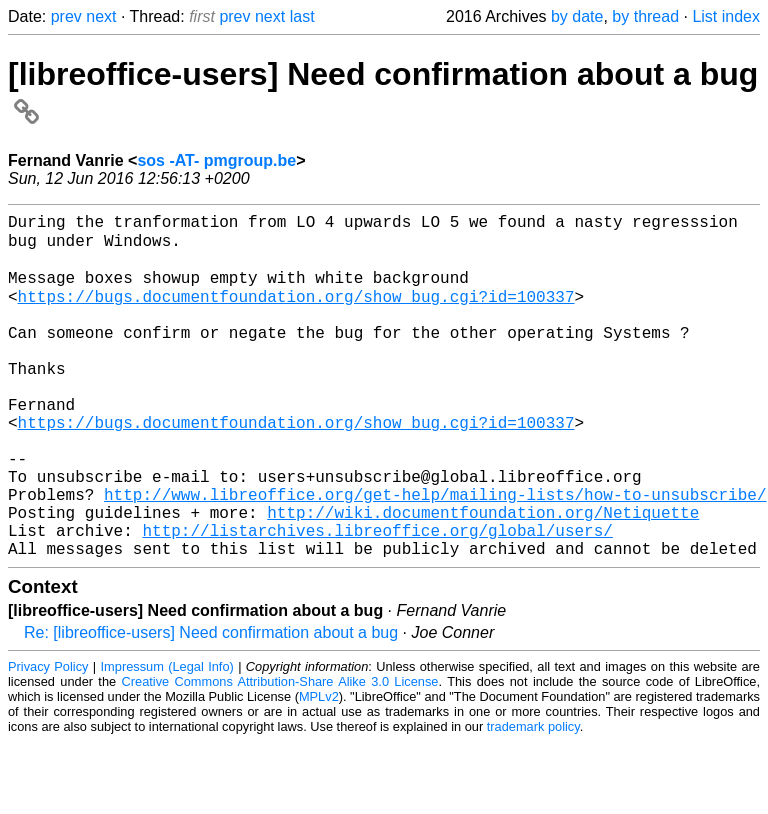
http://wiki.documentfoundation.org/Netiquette (483, 576)
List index (726, 16)
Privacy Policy (48, 738)
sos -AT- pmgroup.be (216, 160)
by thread (645, 16)
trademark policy (533, 798)
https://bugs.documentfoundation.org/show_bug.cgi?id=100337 (296, 312)
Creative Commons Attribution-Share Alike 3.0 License (280, 753)
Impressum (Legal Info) (167, 738)
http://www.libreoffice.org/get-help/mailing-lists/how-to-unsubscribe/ (435, 554)
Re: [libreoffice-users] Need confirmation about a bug (211, 704)
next (101, 16)
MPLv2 (319, 768)
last (302, 16)
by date (577, 16)
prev (66, 16)
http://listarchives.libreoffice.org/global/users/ (377, 598)
